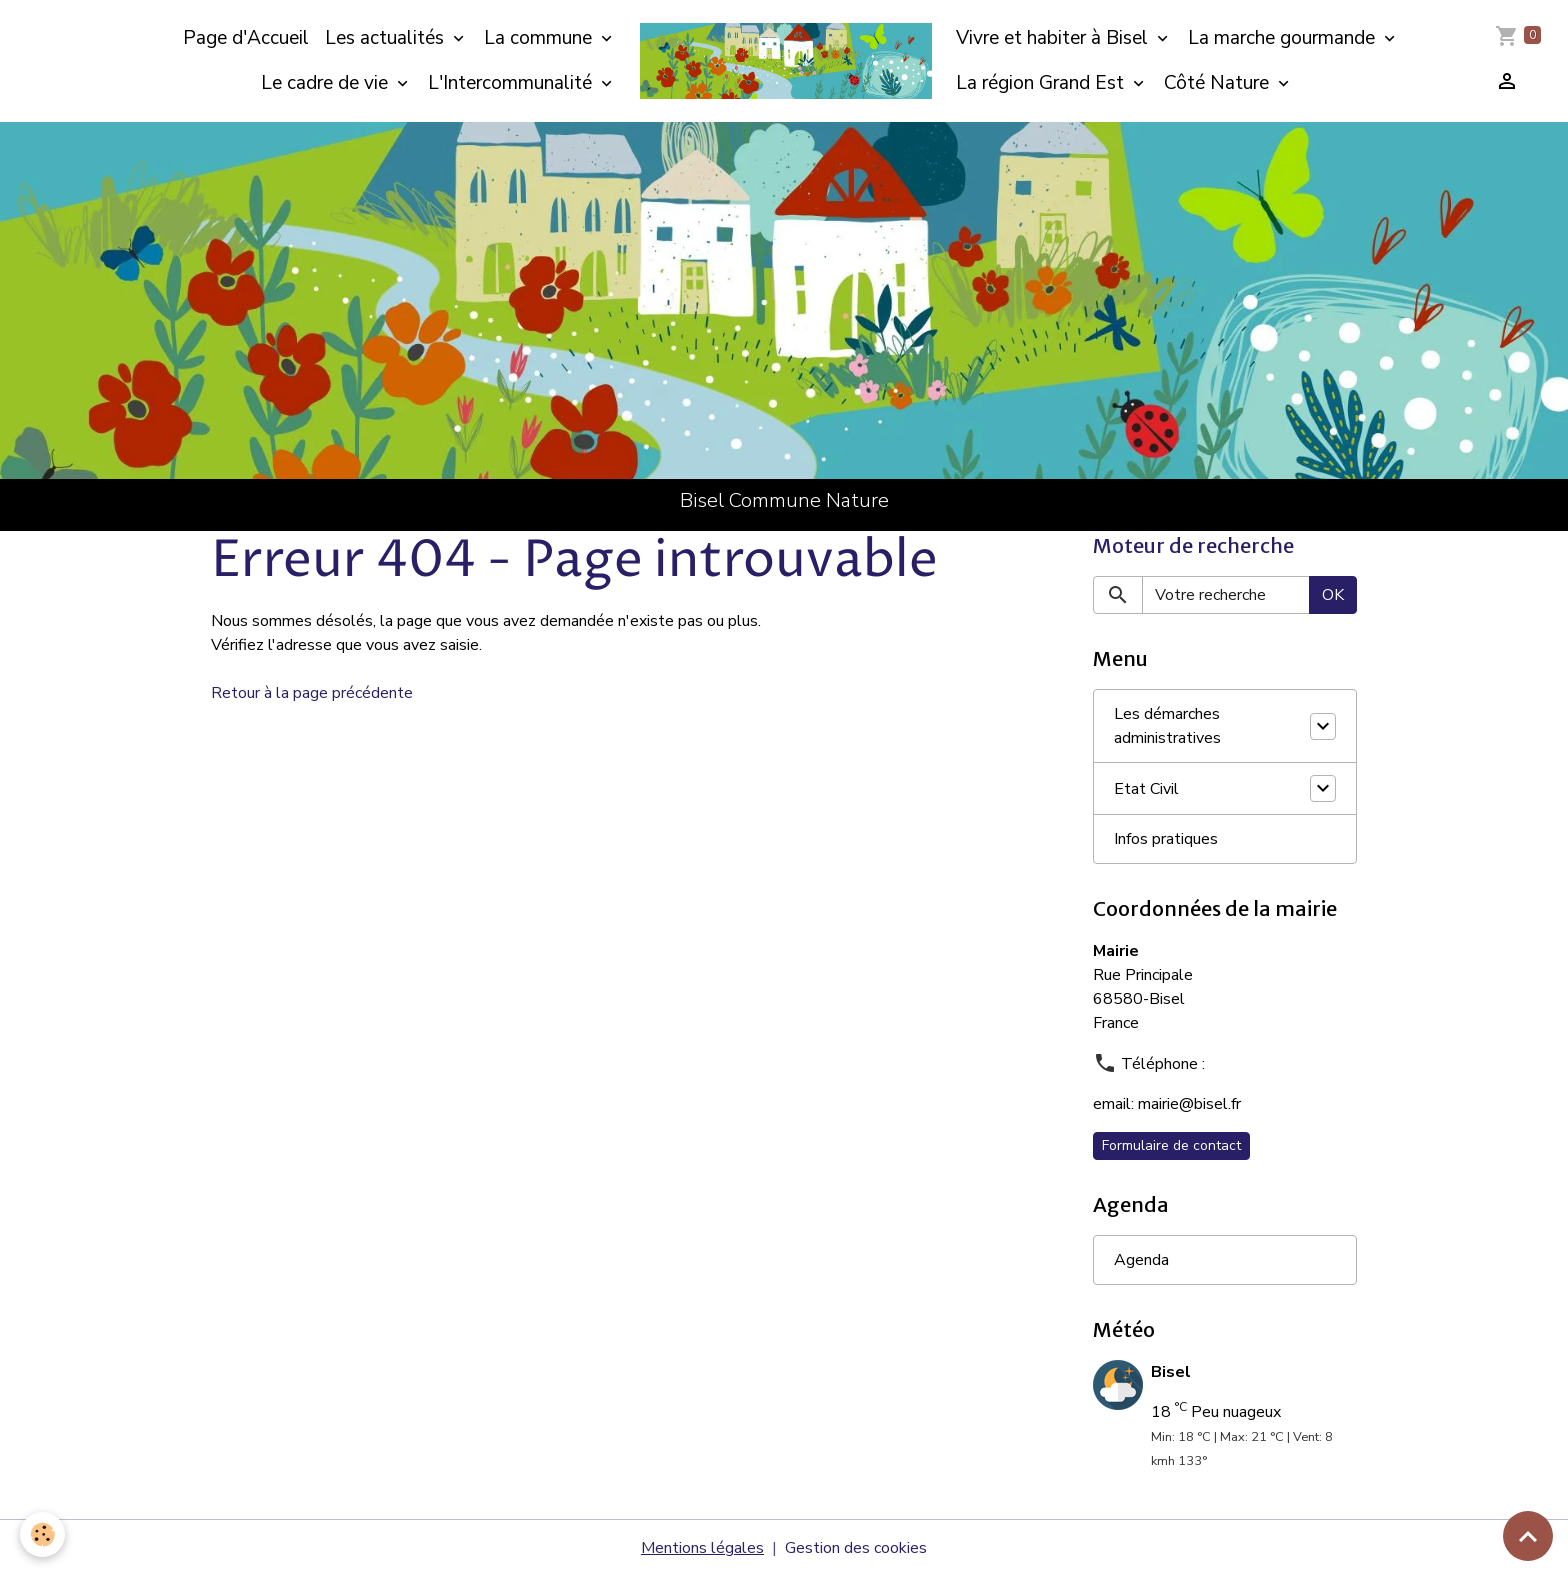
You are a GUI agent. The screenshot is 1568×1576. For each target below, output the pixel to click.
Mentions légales (702, 1548)
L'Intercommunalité (512, 83)
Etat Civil (1146, 789)
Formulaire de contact (1171, 1145)
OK (1333, 595)
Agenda (1141, 1260)
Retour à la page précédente (312, 693)
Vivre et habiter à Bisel (1054, 38)
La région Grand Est (1042, 83)
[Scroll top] (1528, 1536)
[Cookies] (42, 1534)
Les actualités (387, 38)
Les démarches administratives (1167, 726)
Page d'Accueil (246, 38)
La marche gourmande (1284, 38)
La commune (540, 38)
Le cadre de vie (327, 83)
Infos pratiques (1166, 839)
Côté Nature (1219, 83)
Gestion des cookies (856, 1548)
